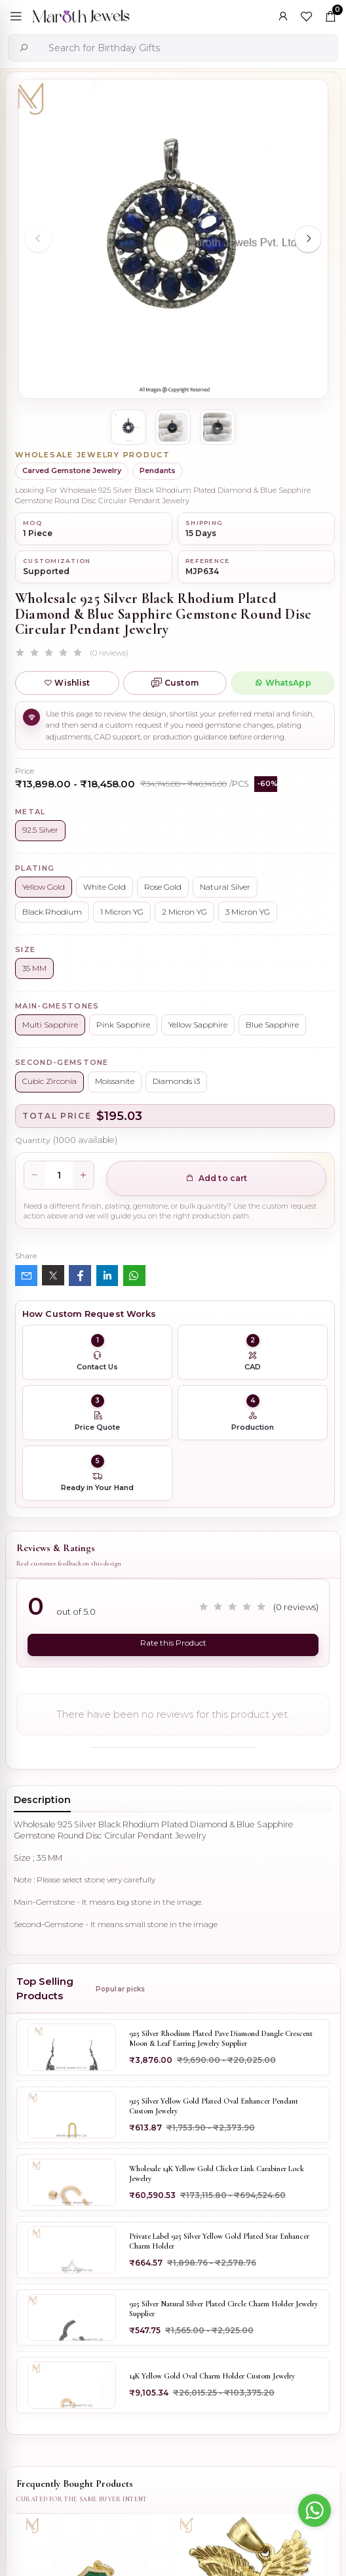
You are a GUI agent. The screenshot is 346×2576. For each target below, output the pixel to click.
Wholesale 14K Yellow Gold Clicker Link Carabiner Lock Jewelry (216, 2174)
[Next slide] (308, 239)
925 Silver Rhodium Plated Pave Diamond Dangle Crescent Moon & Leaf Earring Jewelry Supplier (221, 2038)
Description (42, 1800)
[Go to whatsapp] (314, 2510)
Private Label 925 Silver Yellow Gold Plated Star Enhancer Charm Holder (219, 2241)
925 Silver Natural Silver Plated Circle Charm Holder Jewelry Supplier (223, 2309)
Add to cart (216, 1178)
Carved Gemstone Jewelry (71, 470)
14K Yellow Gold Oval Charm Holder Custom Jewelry (212, 2376)
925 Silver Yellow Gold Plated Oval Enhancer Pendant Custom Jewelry (213, 2106)
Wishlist (67, 683)
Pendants (158, 470)
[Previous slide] (38, 239)
